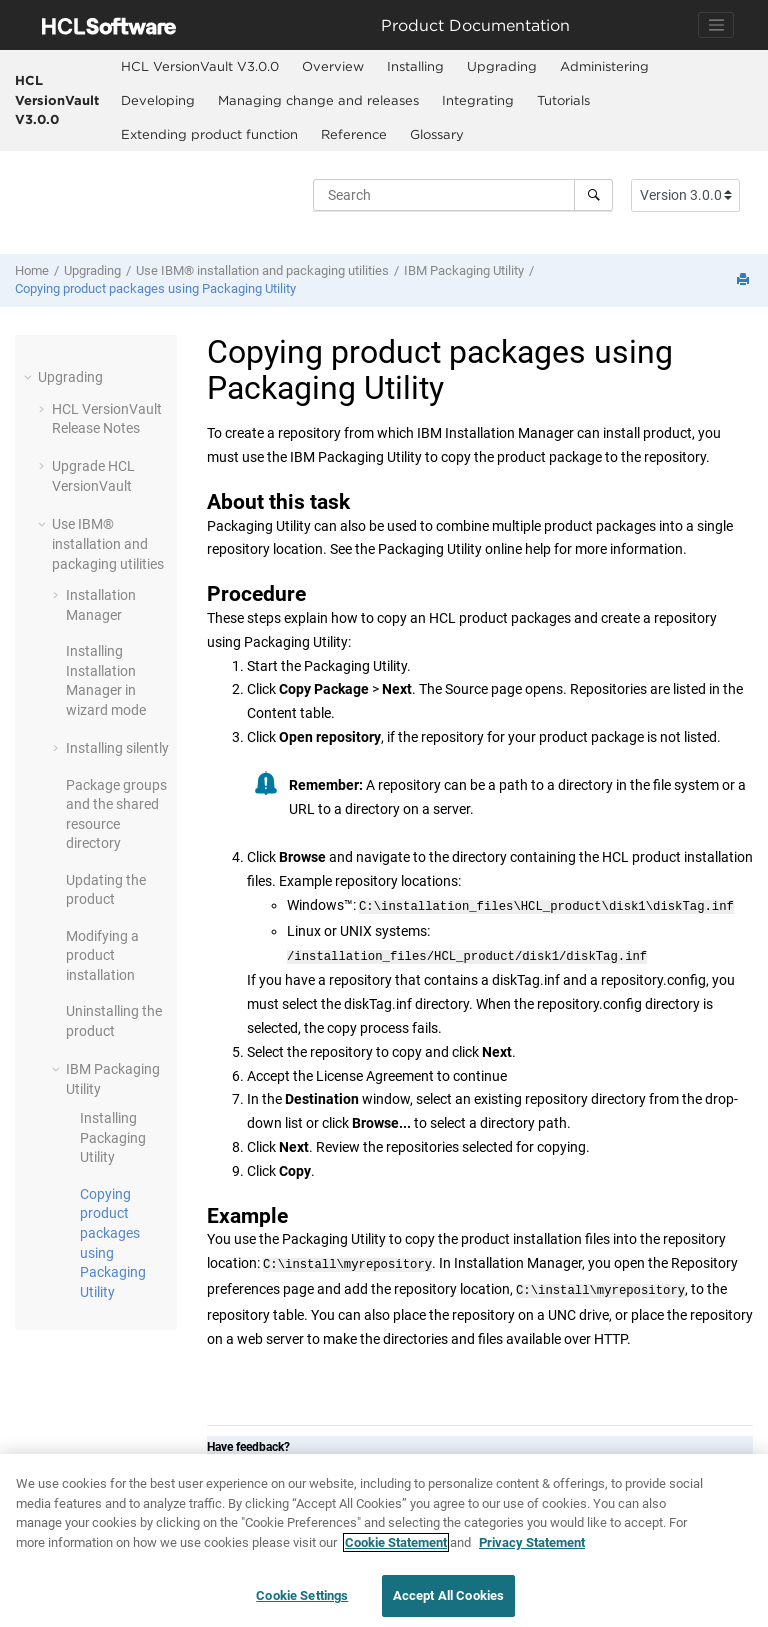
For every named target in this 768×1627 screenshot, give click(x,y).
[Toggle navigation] (716, 25)
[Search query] (463, 195)
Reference (354, 134)
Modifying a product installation (102, 955)
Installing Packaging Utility (113, 1137)
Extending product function (209, 134)
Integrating (478, 100)
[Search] (593, 195)
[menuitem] (199, 67)
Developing (158, 100)
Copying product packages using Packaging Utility (155, 288)
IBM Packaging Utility (464, 270)
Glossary (437, 134)
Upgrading (502, 66)
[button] (30, 377)
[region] (384, 1540)
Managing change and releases (318, 100)
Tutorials (563, 100)
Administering (604, 66)
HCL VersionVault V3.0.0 (57, 99)
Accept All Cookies (448, 1595)
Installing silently (117, 748)
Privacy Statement (532, 1542)
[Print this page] (745, 280)
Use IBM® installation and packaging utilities (262, 270)
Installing (415, 66)
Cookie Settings (302, 1595)
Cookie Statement (396, 1542)
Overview (333, 66)
